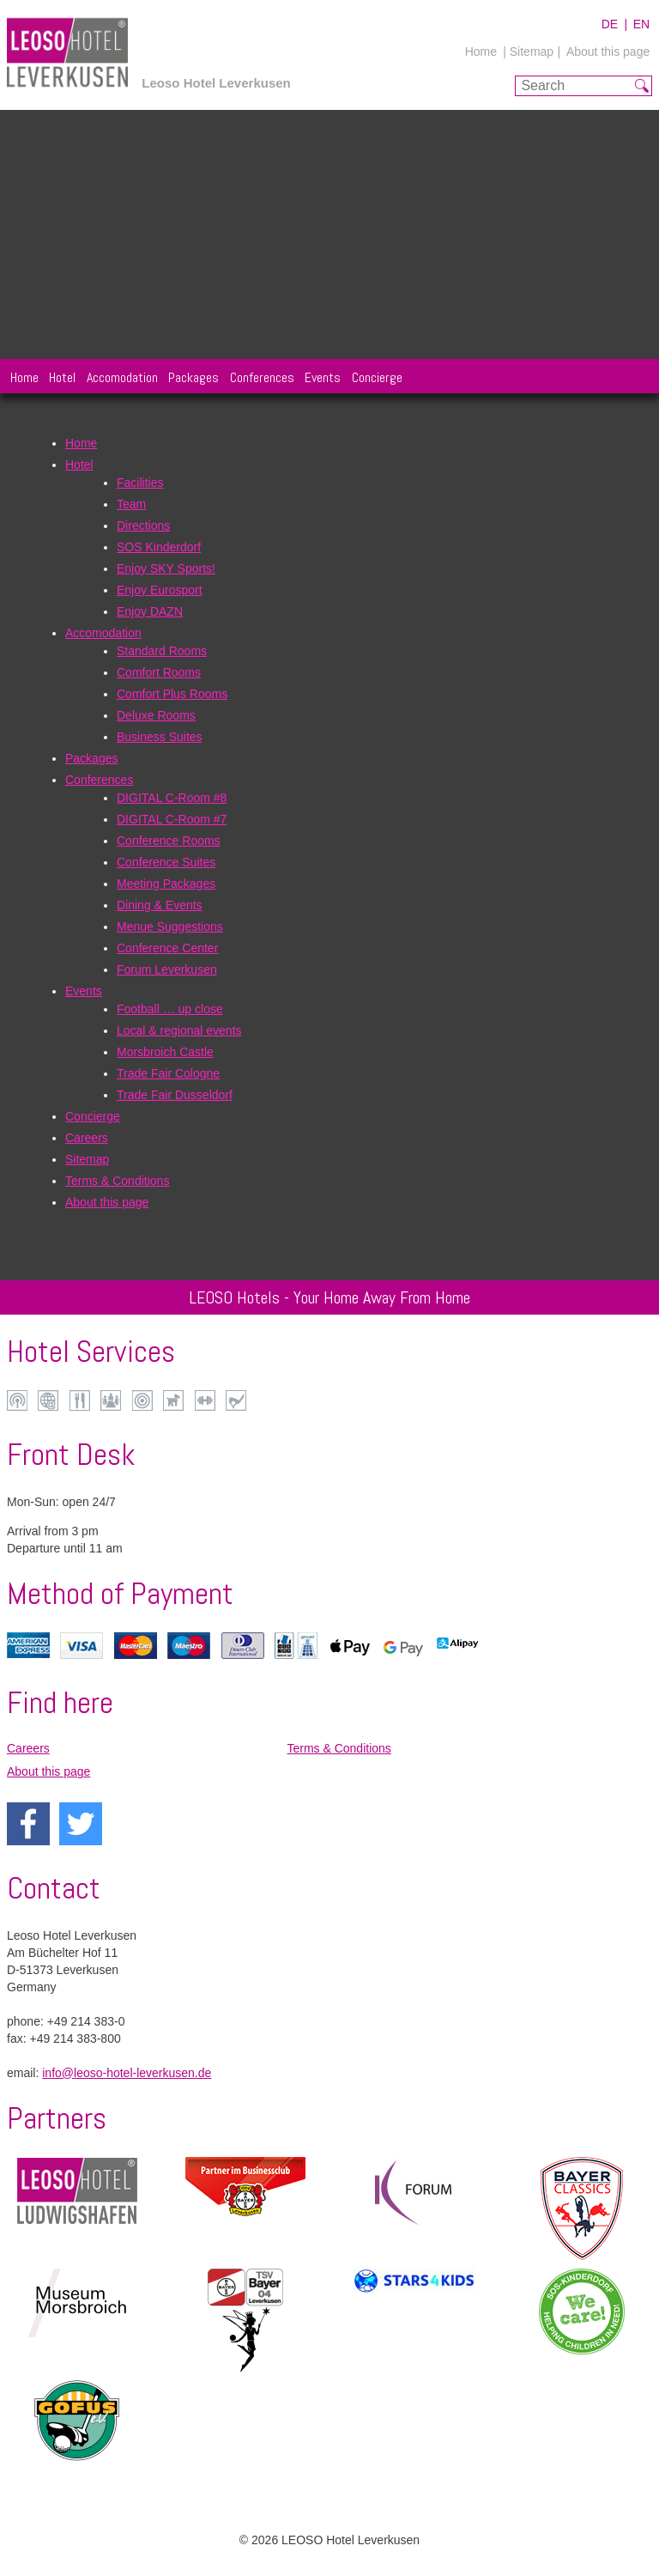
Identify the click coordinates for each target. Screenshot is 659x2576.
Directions (143, 525)
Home (481, 51)
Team (131, 504)
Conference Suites (166, 862)
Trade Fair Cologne (168, 1073)
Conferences (262, 377)
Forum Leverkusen (167, 969)
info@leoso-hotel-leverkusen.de (126, 2073)
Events (323, 377)
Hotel (62, 377)
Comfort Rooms (159, 672)
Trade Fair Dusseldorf (175, 1095)
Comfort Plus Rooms (172, 694)
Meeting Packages (166, 883)
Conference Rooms (169, 841)
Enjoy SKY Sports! (166, 568)
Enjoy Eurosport (160, 590)
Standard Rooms (162, 651)
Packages (193, 377)
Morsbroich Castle (165, 1052)
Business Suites (160, 737)
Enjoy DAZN (150, 611)
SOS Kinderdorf (159, 547)
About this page (608, 51)
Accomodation (122, 377)
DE (610, 24)
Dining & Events (160, 905)
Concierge (377, 377)
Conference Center (167, 948)
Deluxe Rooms (156, 715)
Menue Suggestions (170, 926)
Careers (86, 1138)
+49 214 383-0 (86, 2021)
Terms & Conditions (117, 1181)
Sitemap (87, 1159)
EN (641, 24)
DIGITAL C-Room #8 (172, 798)
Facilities (140, 482)
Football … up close (170, 1009)
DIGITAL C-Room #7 (172, 819)
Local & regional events (179, 1030)
